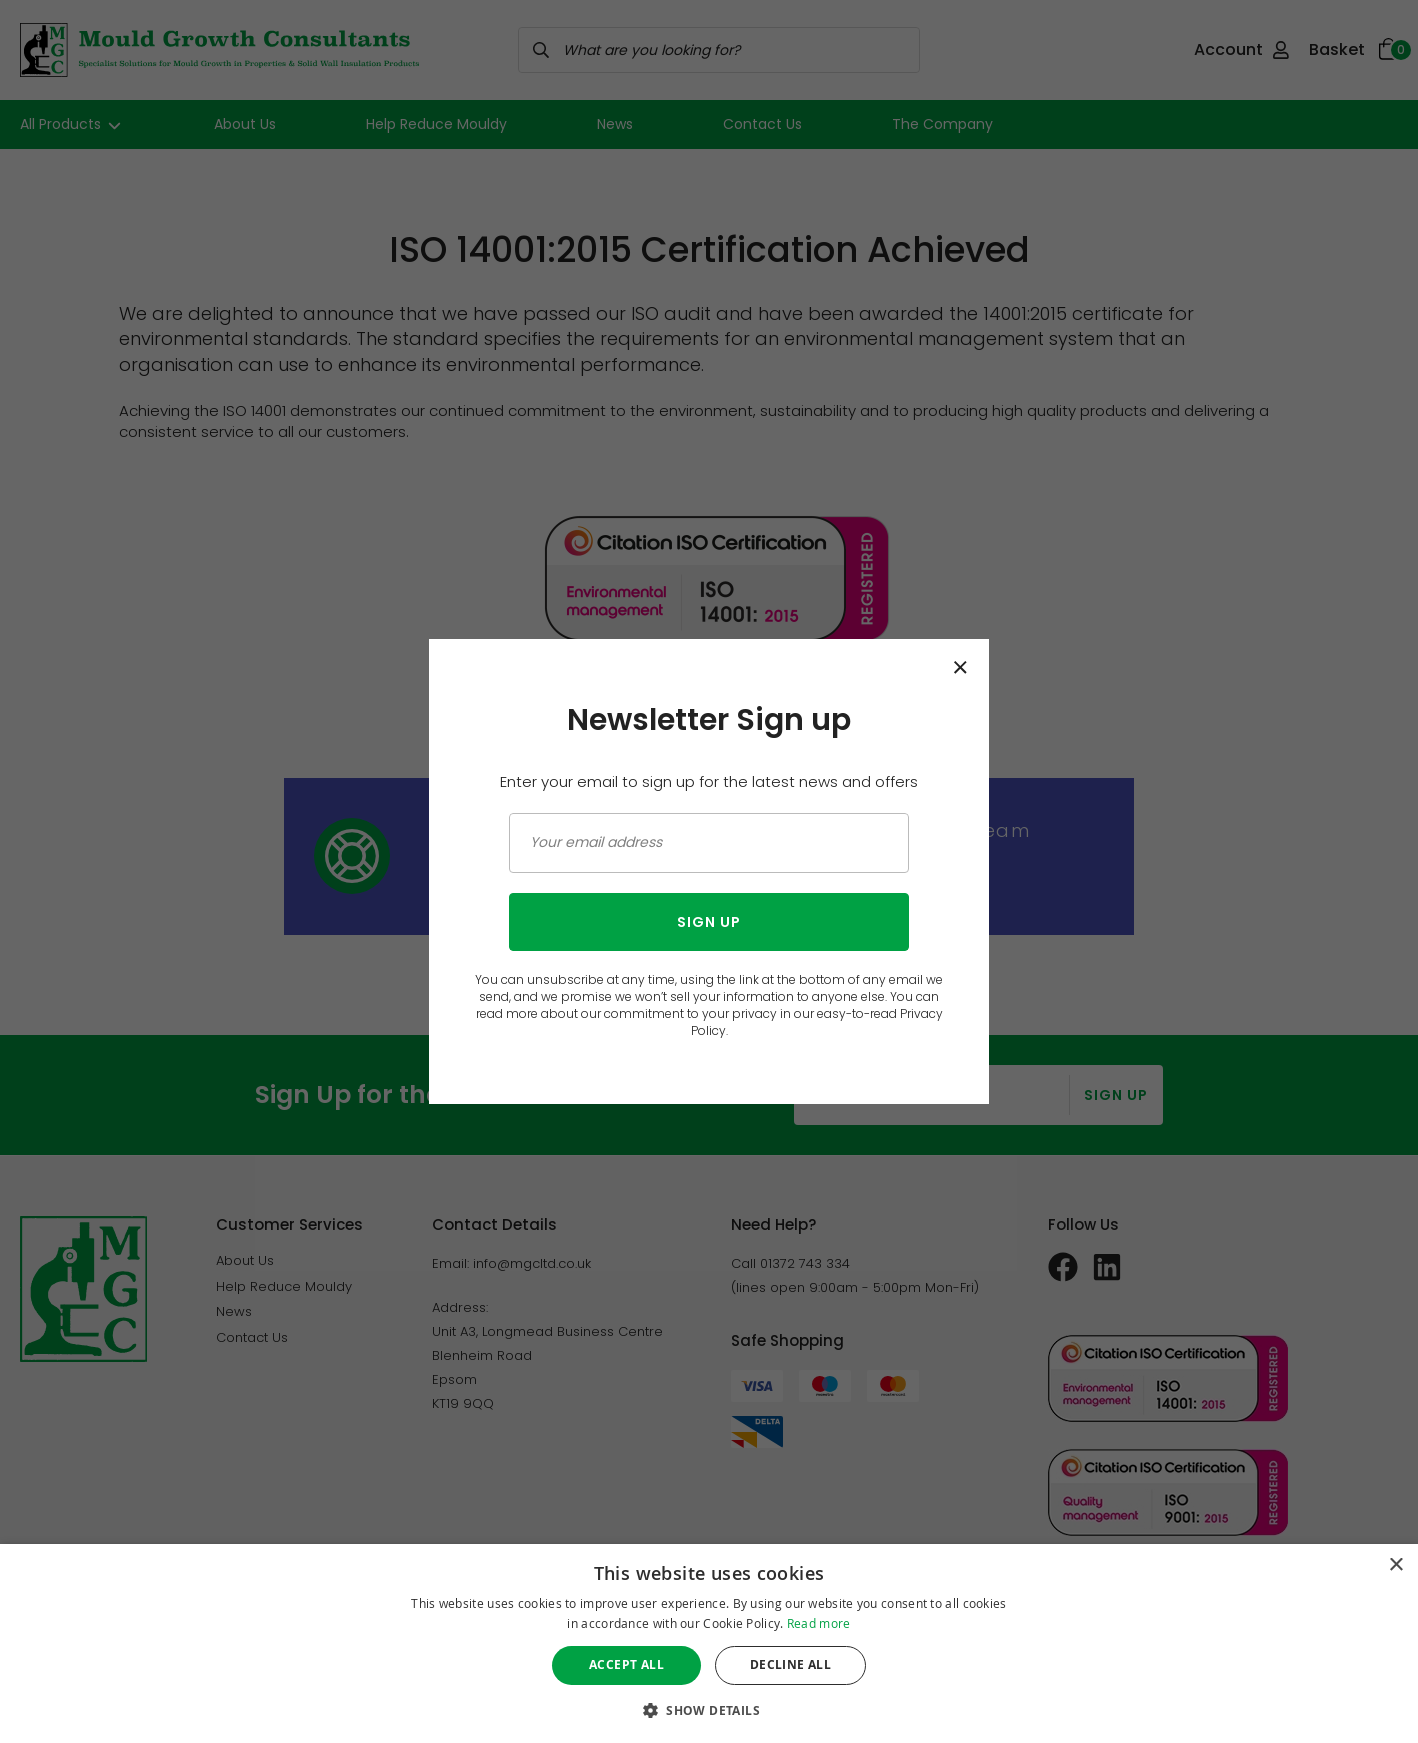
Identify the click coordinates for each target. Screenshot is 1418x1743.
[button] (709, 1709)
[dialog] (709, 1643)
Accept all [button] (626, 1664)
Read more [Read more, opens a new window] (819, 1623)
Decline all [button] (790, 1664)
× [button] (1395, 1565)
